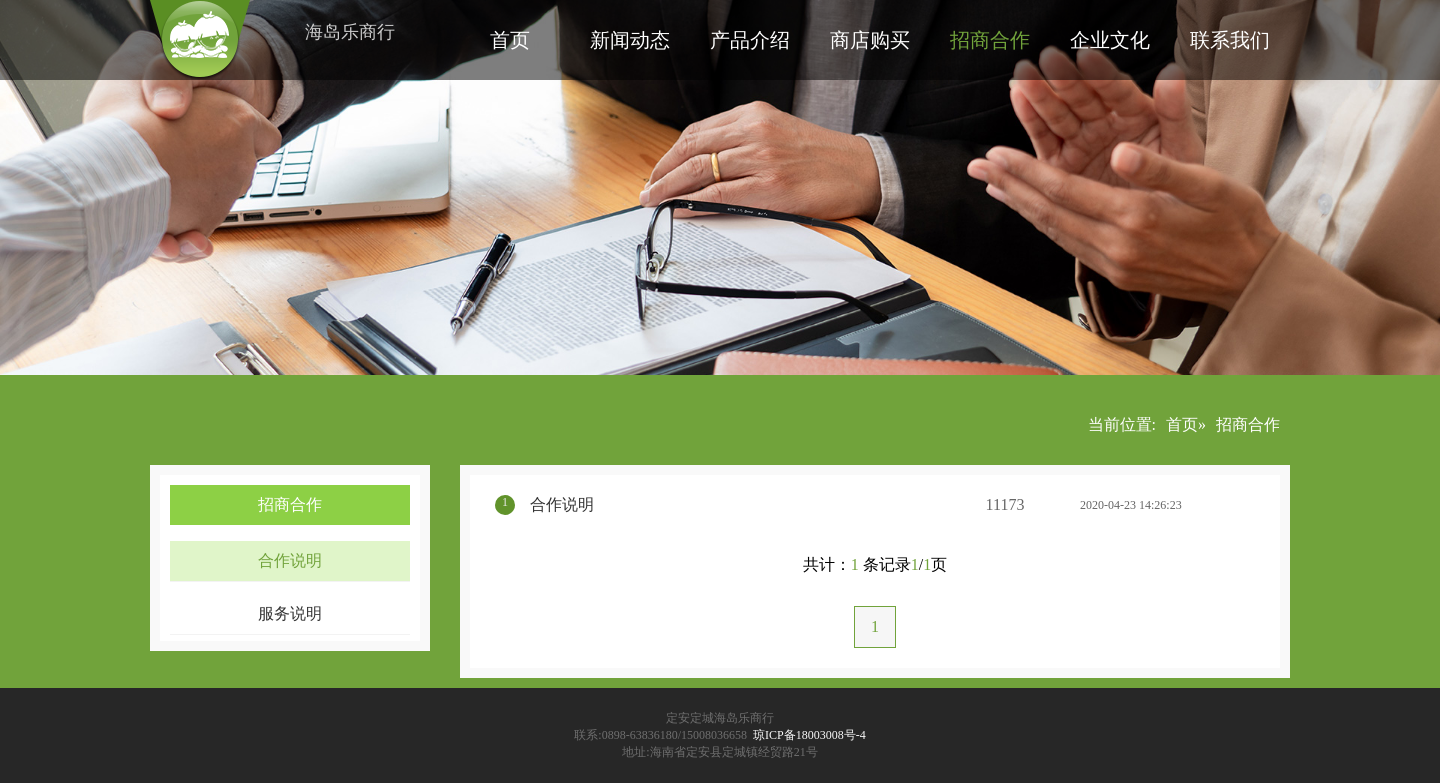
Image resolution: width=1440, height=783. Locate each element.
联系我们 (1230, 40)
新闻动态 (630, 40)
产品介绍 (750, 40)
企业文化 (1110, 40)
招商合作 (990, 40)
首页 (510, 40)
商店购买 (870, 40)
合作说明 (290, 560)
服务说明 (290, 613)
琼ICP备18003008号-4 (809, 735)
